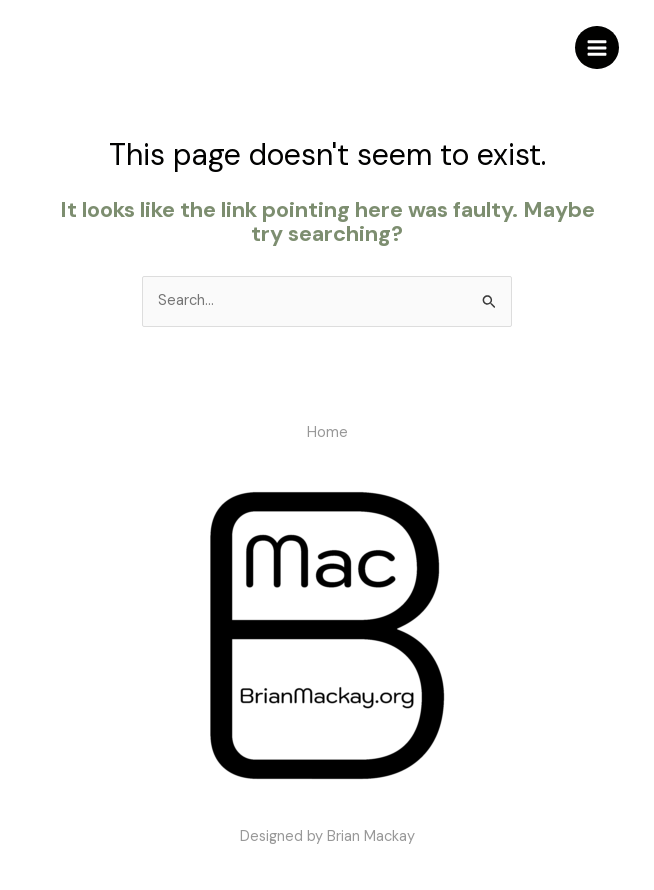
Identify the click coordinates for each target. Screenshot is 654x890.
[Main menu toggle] (597, 48)
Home (327, 432)
